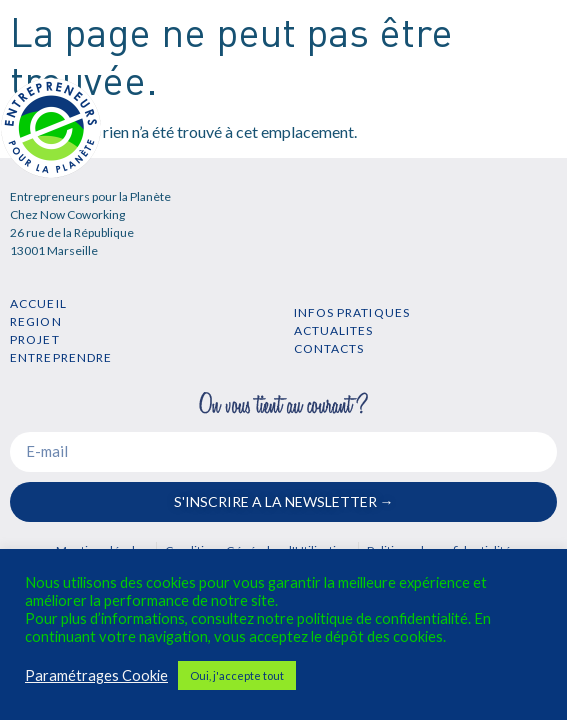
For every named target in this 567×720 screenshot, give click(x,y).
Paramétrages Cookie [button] (96, 675)
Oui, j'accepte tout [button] (237, 675)
